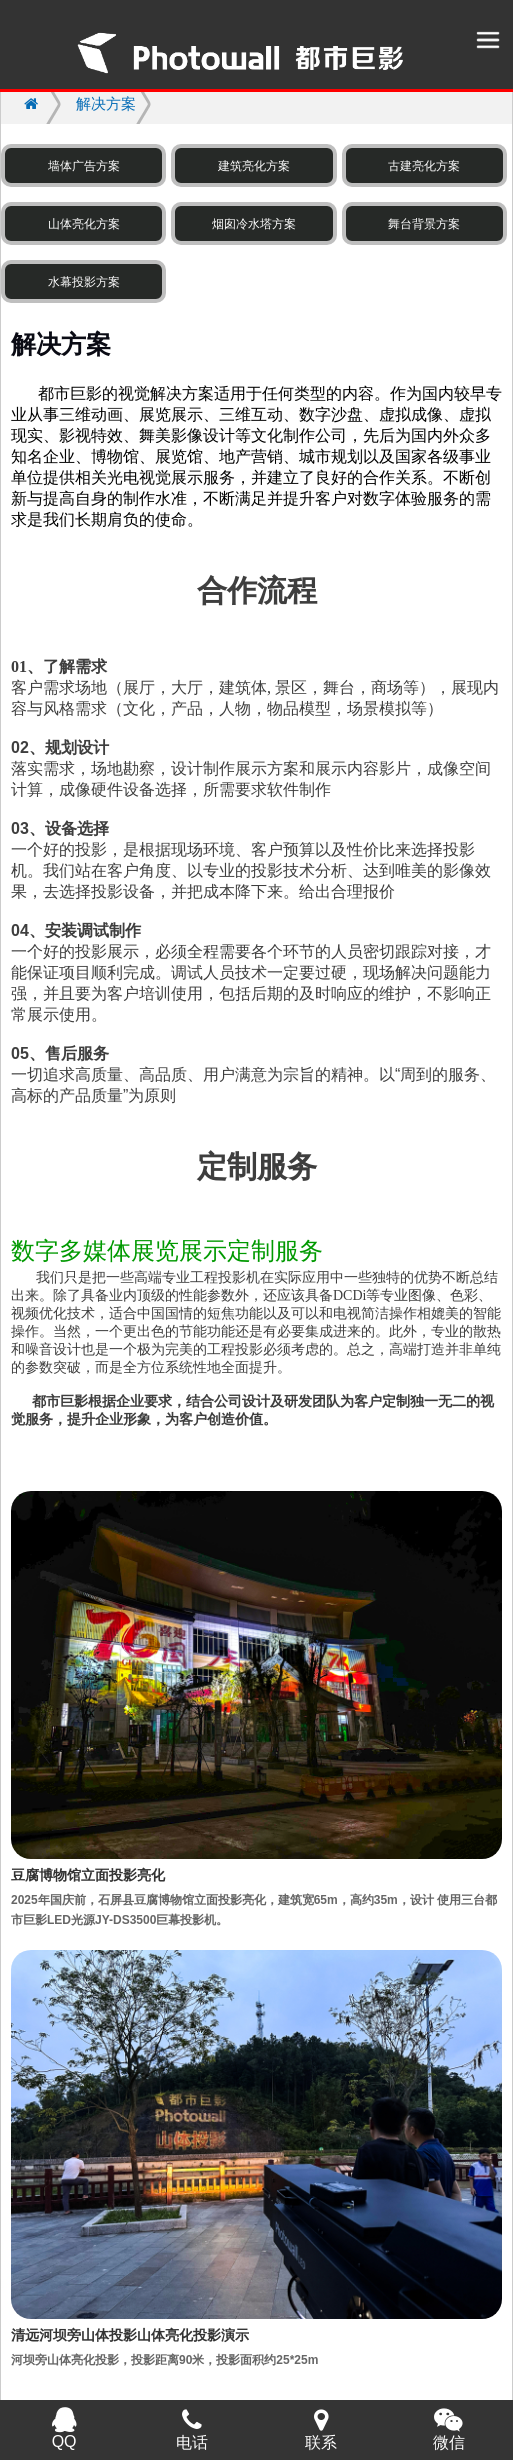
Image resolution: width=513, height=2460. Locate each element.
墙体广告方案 (84, 166)
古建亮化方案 (424, 166)
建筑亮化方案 (254, 166)
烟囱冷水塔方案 (254, 224)
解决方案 (106, 103)
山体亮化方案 (84, 224)
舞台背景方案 (424, 224)
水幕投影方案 (84, 282)
